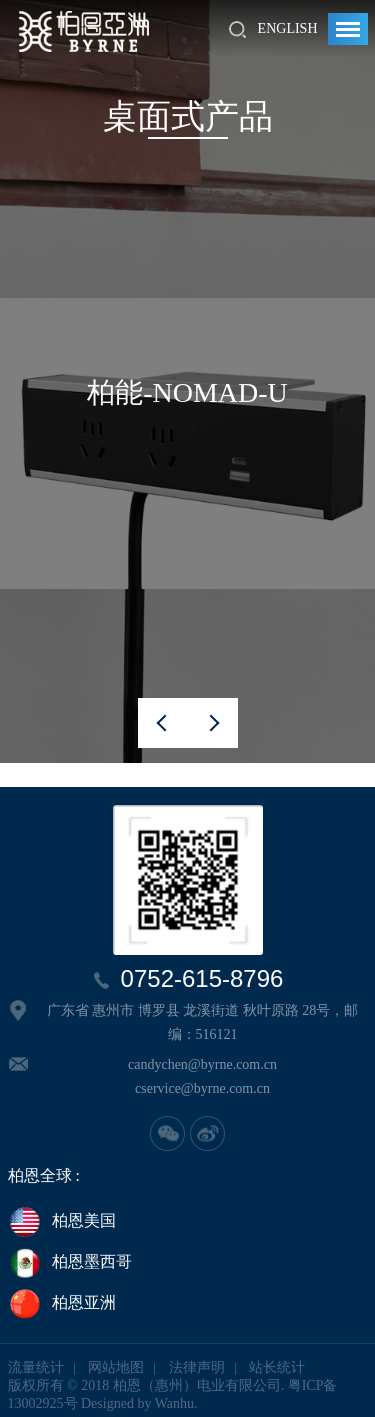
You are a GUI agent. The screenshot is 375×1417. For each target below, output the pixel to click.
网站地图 (116, 1367)
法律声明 (197, 1367)
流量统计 (36, 1367)
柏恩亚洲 (62, 1304)
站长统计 (277, 1367)
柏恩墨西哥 (70, 1263)
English (288, 28)
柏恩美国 (62, 1222)
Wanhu (174, 1403)
